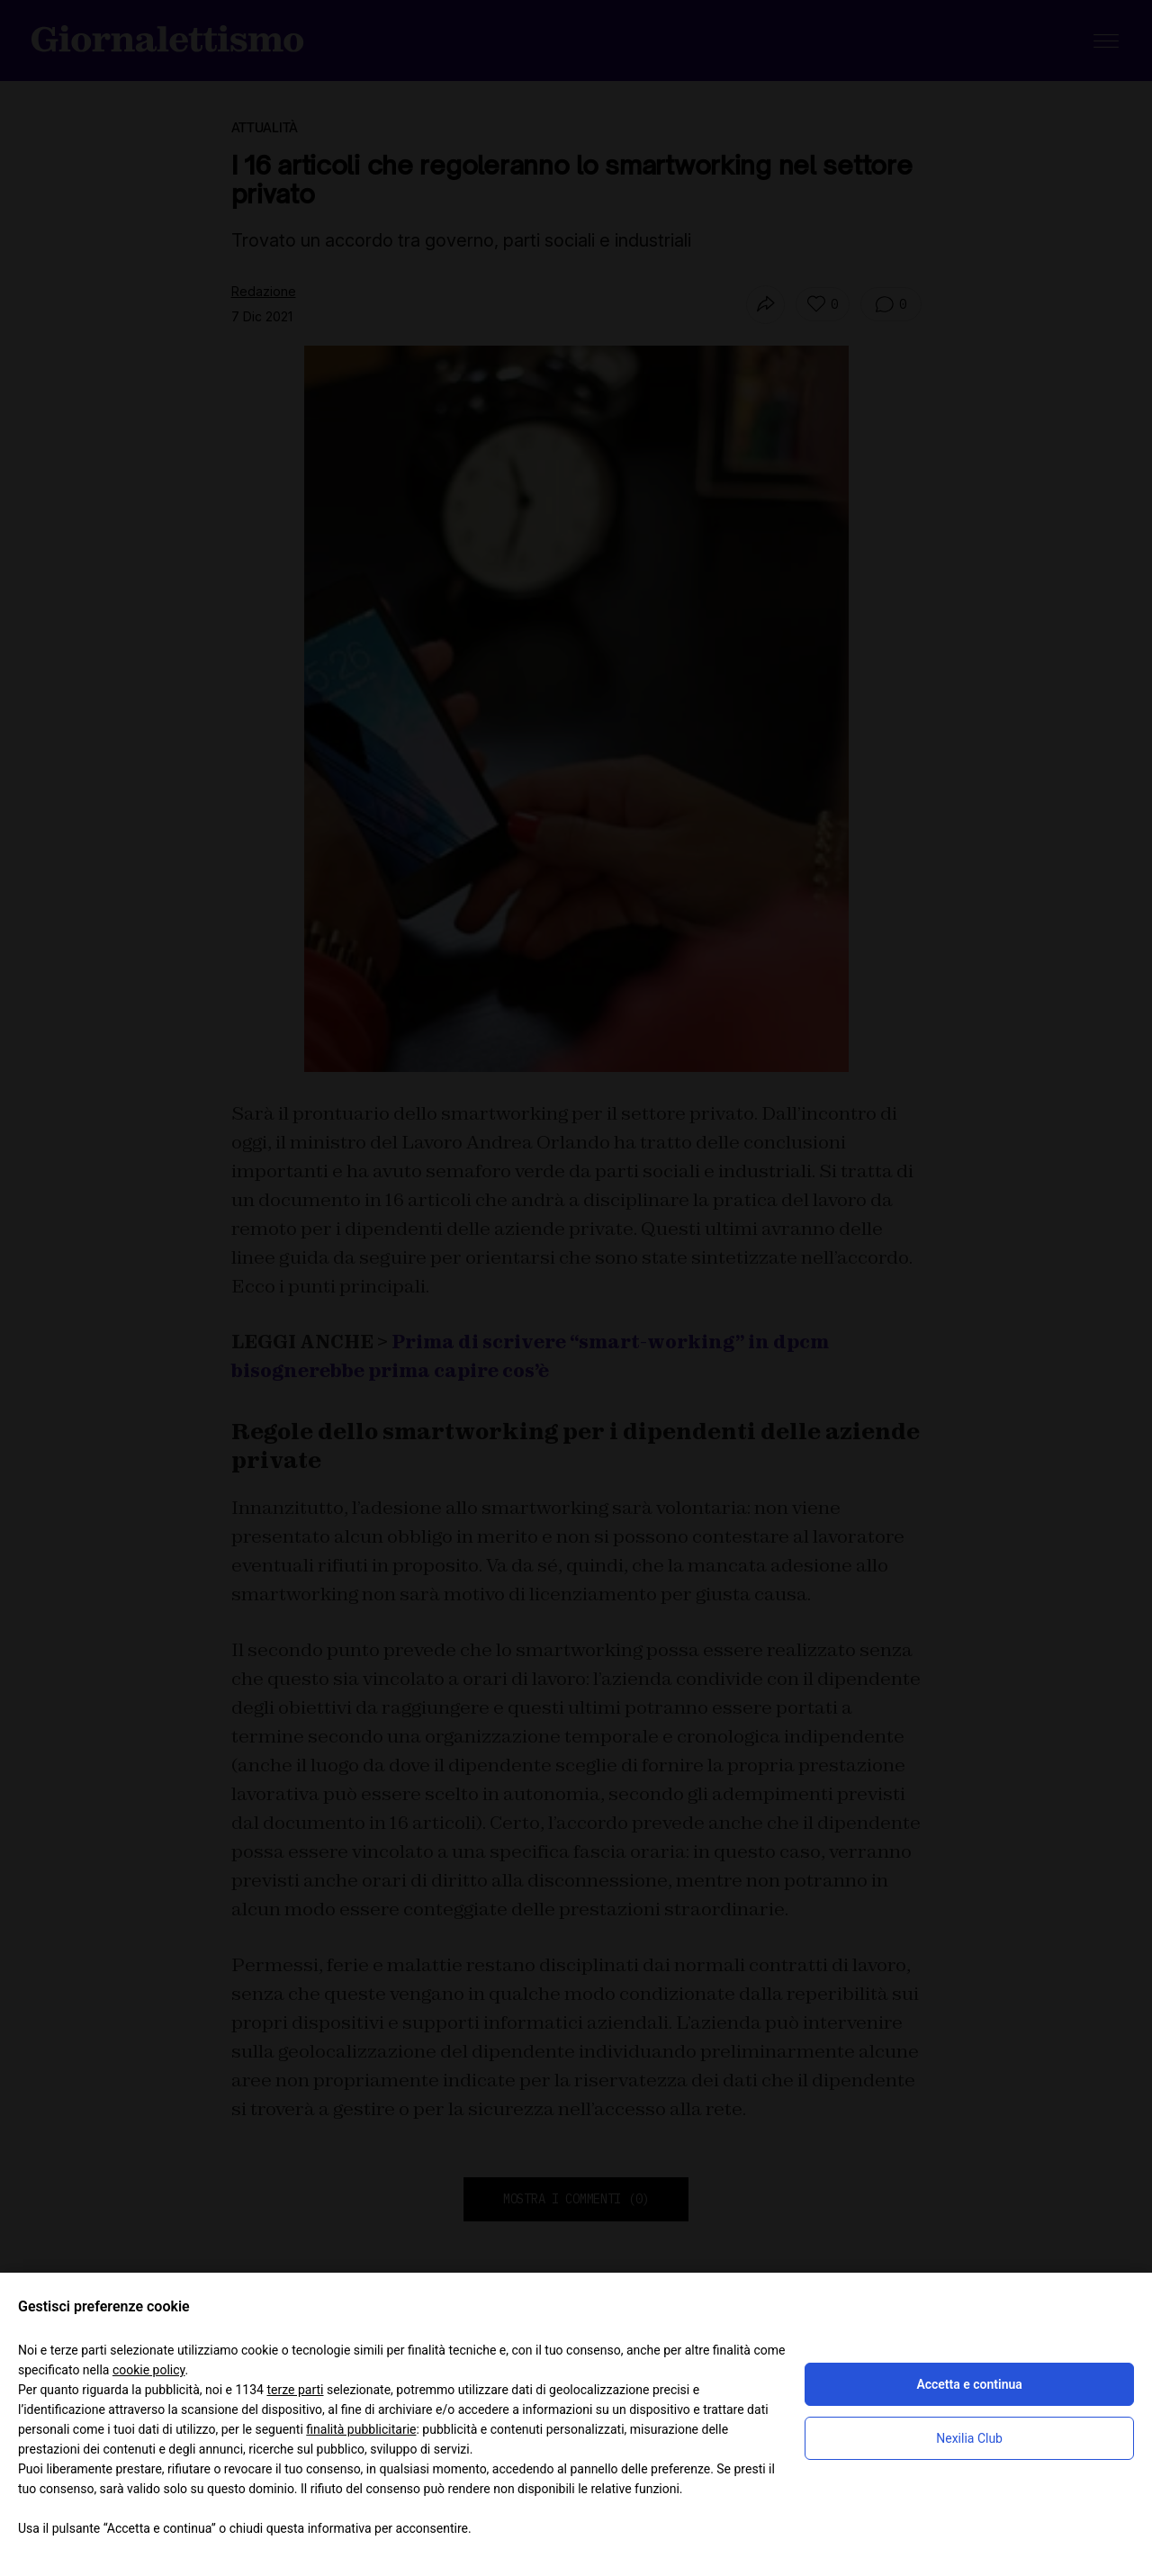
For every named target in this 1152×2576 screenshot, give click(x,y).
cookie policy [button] (148, 2370)
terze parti (294, 2389)
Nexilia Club (969, 2438)
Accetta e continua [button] (969, 2384)
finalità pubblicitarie (361, 2429)
